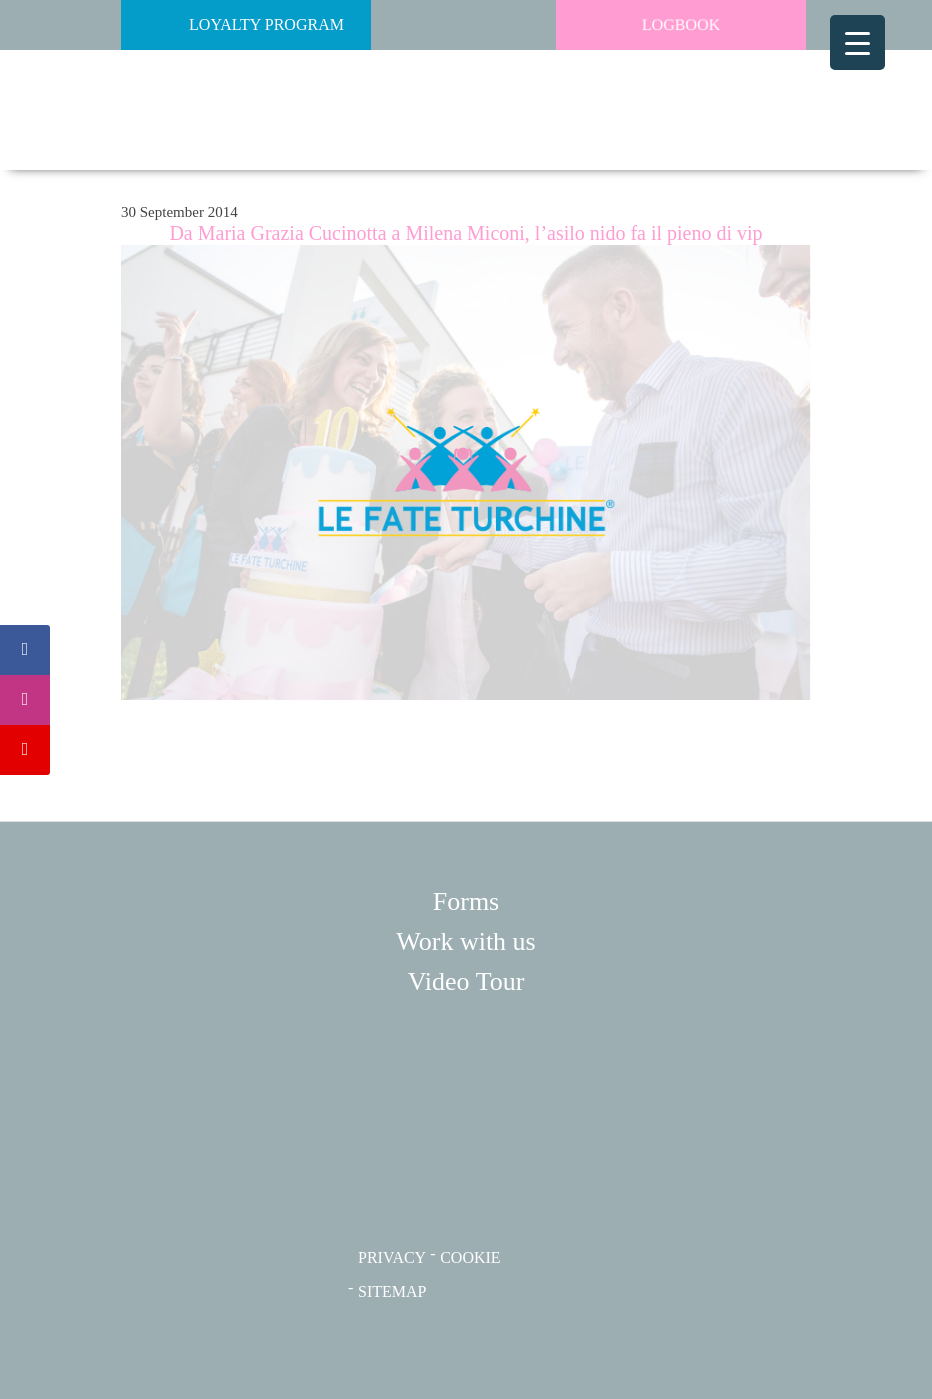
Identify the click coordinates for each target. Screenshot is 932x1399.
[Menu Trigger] (857, 42)
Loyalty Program (237, 25)
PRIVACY (392, 1257)
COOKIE (470, 1257)
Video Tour (466, 981)
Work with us (465, 941)
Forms (466, 901)
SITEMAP (392, 1291)
